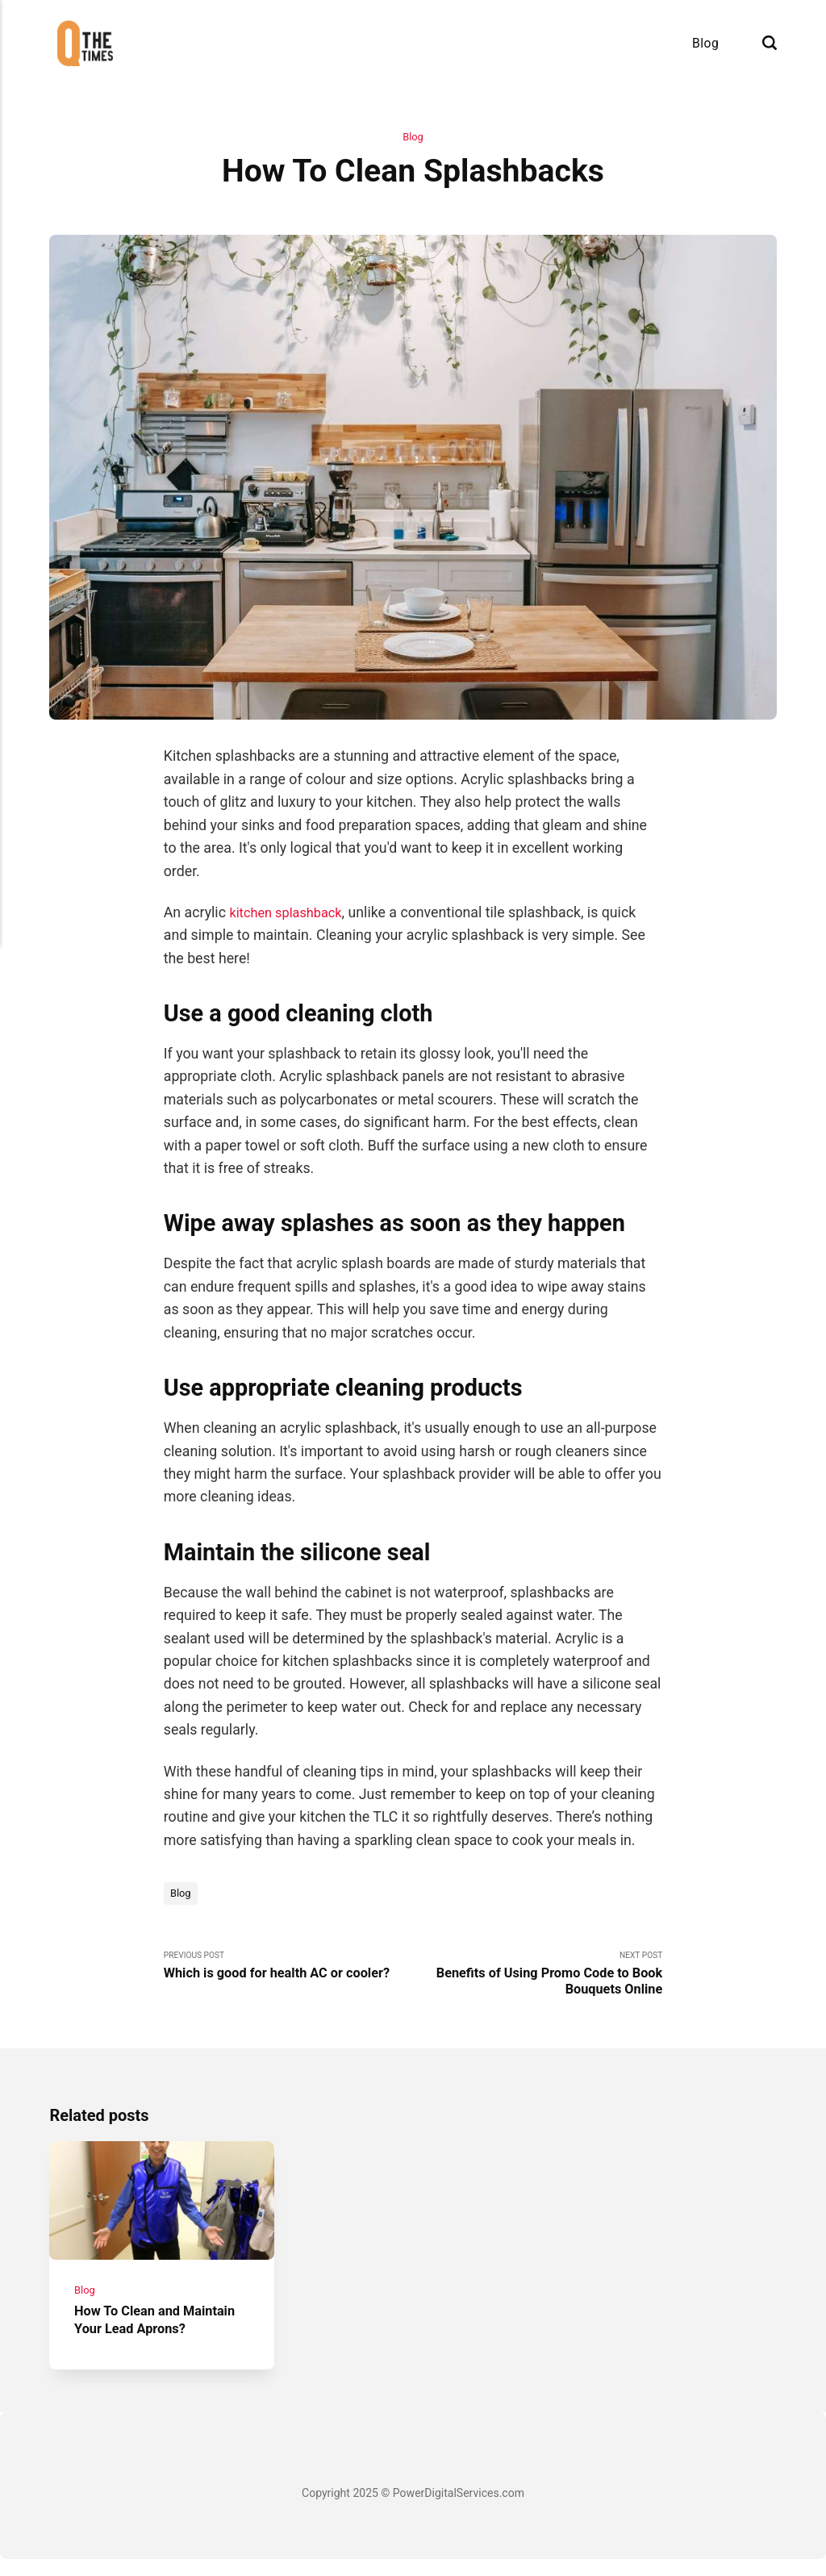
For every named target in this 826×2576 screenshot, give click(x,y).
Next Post (537, 1978)
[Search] (769, 43)
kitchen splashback (290, 914)
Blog (705, 43)
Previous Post (288, 1970)
